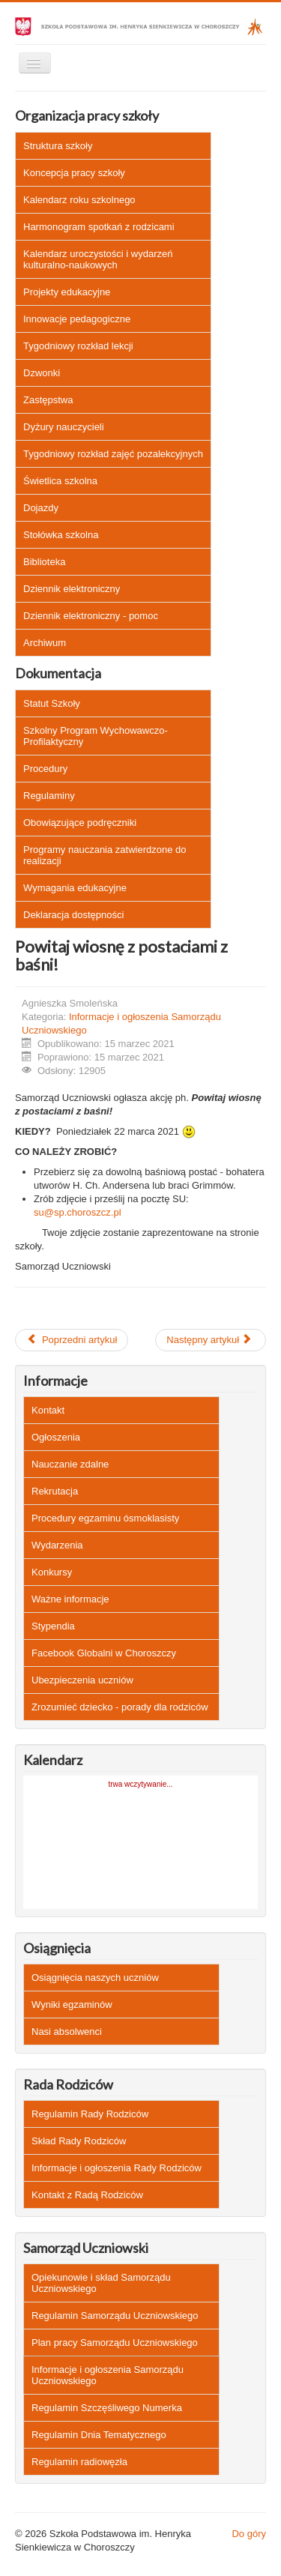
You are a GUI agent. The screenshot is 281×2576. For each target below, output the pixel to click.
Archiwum (44, 642)
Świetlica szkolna (60, 480)
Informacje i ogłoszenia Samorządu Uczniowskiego (107, 2375)
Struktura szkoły (57, 145)
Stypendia (53, 1626)
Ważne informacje (70, 1599)
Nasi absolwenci (66, 2031)
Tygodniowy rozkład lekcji (78, 346)
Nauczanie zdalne (70, 1464)
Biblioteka (44, 561)
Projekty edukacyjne (66, 292)
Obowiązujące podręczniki (79, 822)
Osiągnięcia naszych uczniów (95, 1977)
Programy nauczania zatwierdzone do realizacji (105, 855)
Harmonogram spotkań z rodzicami (99, 226)
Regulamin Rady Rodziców (89, 2114)
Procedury (45, 768)
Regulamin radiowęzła (79, 2461)
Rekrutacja (54, 1491)
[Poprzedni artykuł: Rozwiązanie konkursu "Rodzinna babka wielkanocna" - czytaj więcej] (71, 1340)
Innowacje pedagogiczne (76, 319)
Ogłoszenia (55, 1437)
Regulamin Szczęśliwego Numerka (106, 2407)
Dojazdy (40, 507)
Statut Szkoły (51, 703)
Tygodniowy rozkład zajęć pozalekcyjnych (113, 453)
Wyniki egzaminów (71, 2004)
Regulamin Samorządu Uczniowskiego (115, 2315)
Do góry (249, 2533)
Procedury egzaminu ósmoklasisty (105, 1518)
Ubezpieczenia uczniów (82, 1680)
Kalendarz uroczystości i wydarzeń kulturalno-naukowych (97, 259)
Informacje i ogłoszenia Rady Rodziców (116, 2168)
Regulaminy (49, 795)
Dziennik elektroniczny (71, 588)
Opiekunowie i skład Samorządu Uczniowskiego (101, 2283)
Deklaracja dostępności (73, 914)
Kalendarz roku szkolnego (79, 199)
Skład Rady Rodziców (78, 2141)
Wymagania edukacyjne (75, 887)
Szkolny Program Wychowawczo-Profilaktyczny (95, 736)
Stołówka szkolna (60, 534)
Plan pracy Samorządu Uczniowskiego (114, 2342)
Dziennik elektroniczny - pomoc (90, 615)
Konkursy (51, 1572)
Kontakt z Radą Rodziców (87, 2195)
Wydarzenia (57, 1545)
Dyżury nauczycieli (63, 426)
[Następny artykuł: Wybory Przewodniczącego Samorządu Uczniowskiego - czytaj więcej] (210, 1340)
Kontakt (47, 1410)
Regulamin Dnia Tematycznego (98, 2434)
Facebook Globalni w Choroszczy (103, 1653)
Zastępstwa (48, 399)
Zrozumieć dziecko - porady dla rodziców (119, 1707)
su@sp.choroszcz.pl (77, 1212)
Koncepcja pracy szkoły (74, 172)
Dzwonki (41, 372)
